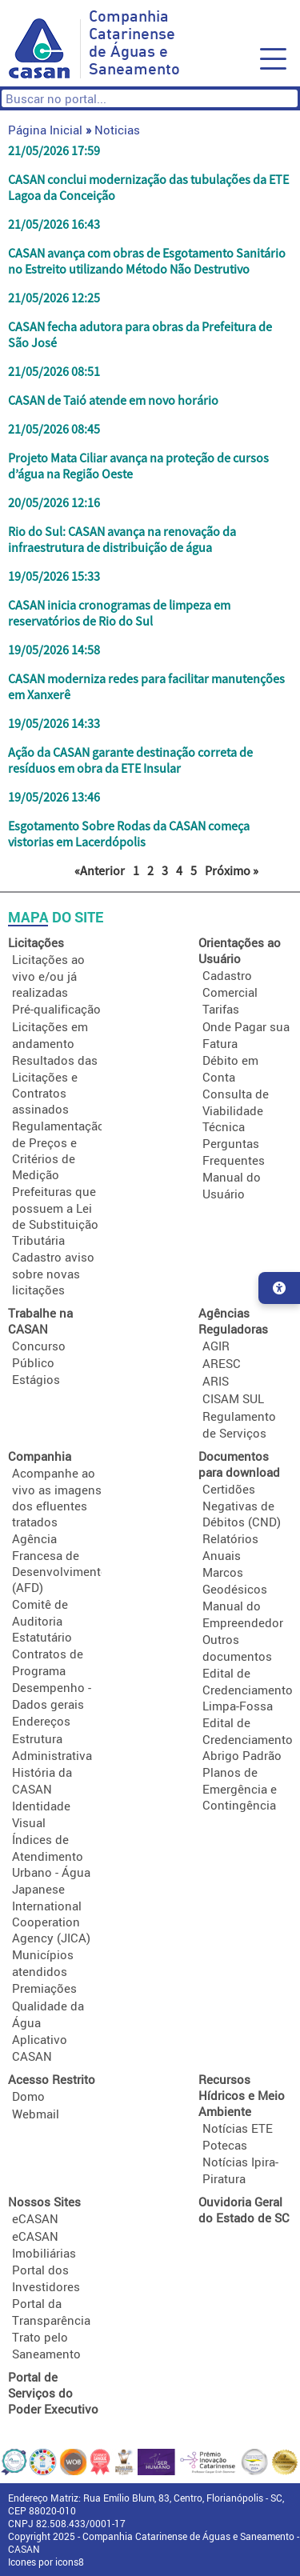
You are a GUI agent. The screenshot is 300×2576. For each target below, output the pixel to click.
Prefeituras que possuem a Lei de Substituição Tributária (55, 1215)
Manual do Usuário (231, 1185)
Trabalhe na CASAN (40, 1321)
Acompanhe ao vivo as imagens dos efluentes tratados (57, 1497)
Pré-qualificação (56, 1009)
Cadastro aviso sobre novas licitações (53, 1273)
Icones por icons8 (46, 2561)
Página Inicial (45, 130)
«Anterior (99, 870)
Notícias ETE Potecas (237, 2136)
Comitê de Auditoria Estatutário (42, 1620)
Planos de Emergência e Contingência (239, 1788)
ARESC (221, 1363)
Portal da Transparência (51, 2311)
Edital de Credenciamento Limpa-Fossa (247, 1689)
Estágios (36, 1379)
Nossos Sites (44, 2202)
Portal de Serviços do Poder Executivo (53, 2393)
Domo (28, 2096)
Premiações (44, 1988)
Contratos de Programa (47, 1662)
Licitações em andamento (50, 1034)
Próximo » (231, 870)
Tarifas (220, 1009)
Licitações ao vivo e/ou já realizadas (48, 975)
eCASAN (35, 2218)
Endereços (41, 1721)
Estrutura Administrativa (52, 1746)
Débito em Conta (230, 1068)
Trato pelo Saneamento (46, 2345)
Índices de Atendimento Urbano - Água (51, 1855)
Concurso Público (39, 1354)
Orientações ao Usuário (239, 950)
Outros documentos (237, 1647)
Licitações (36, 942)
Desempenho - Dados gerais (51, 1695)
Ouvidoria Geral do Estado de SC (244, 2210)
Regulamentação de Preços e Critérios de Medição (58, 1150)
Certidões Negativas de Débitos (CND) (241, 1505)
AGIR (216, 1346)
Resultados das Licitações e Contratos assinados (55, 1084)
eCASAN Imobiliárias (44, 2244)
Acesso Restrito (51, 2079)
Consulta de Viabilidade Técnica (235, 1110)
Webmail (35, 2114)
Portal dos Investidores (46, 2278)
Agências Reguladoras (233, 1321)
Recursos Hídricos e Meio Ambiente (241, 2095)
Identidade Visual (41, 1814)
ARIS (215, 1381)
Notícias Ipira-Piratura (240, 2170)
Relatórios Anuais (230, 1546)
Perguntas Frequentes (233, 1151)
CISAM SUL (233, 1398)
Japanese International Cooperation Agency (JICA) (51, 1913)
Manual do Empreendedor (242, 1614)
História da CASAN (42, 1780)
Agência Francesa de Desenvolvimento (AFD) (60, 1562)
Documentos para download (239, 1464)
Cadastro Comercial (230, 983)
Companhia (39, 1456)
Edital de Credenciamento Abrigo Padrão (247, 1738)
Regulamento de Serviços (239, 1424)
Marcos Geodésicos (234, 1580)
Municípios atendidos (43, 1962)
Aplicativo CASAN (39, 2047)
